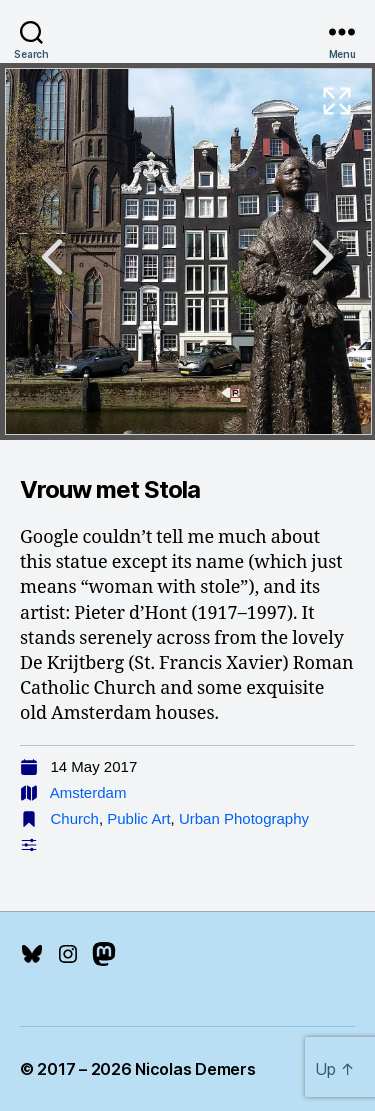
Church (75, 818)
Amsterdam (88, 792)
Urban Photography (244, 818)
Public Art (138, 818)
